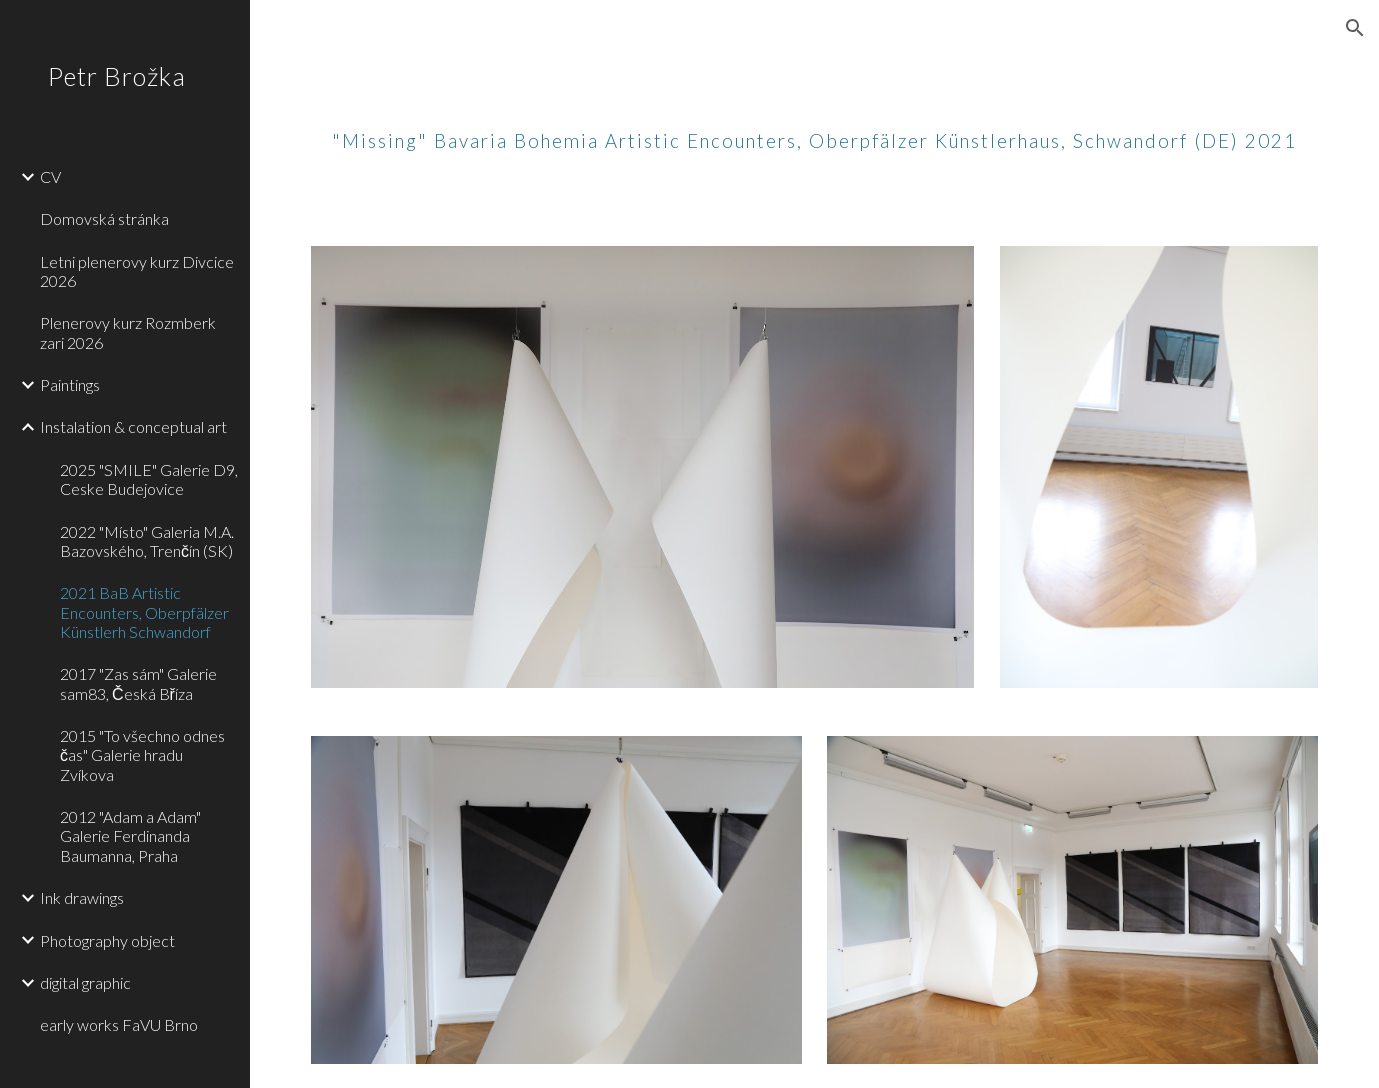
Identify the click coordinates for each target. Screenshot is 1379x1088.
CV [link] (50, 176)
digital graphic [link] (85, 982)
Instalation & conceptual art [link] (133, 426)
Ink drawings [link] (82, 897)
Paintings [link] (70, 384)
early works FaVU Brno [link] (119, 1024)
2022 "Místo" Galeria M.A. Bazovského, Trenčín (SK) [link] (147, 541)
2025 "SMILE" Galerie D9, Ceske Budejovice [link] (149, 479)
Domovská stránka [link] (104, 218)
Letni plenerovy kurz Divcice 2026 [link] (137, 271)
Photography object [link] (107, 940)
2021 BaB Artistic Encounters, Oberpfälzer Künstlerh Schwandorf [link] (144, 612)
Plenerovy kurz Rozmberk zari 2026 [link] (128, 332)
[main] (814, 125)
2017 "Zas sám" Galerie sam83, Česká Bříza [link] (138, 683)
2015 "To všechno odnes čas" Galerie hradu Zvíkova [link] (142, 755)
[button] (1355, 28)
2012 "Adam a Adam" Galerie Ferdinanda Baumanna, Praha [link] (130, 836)
